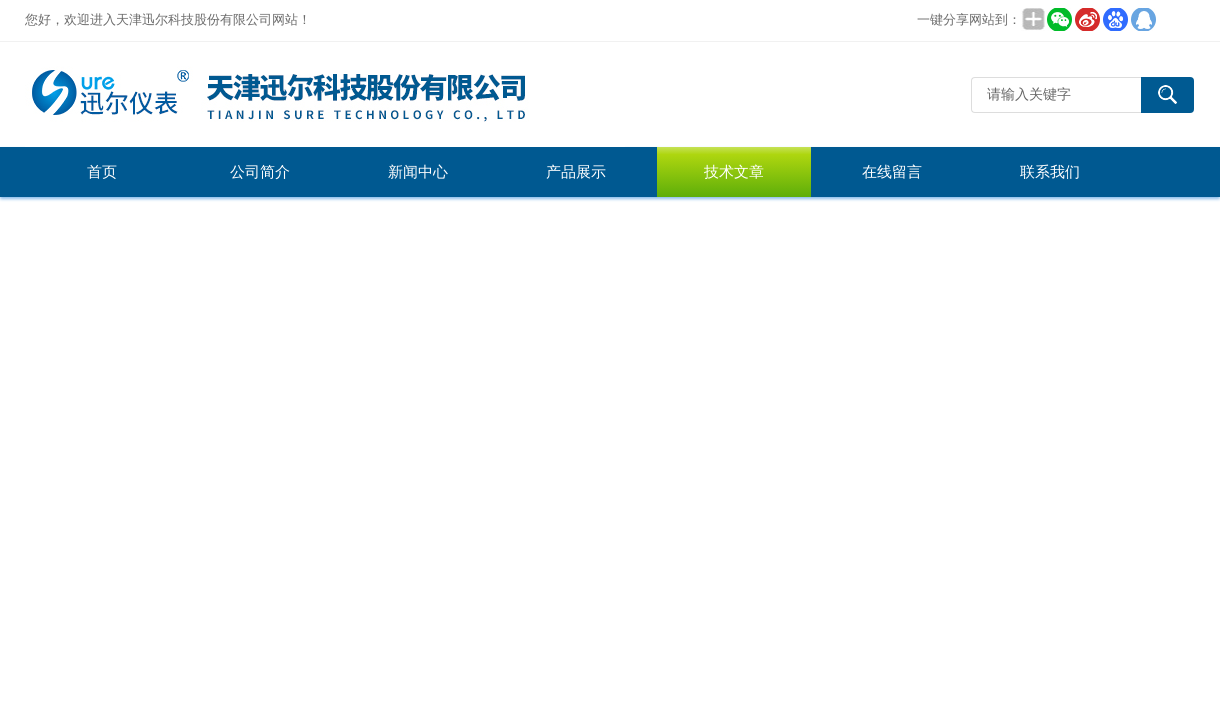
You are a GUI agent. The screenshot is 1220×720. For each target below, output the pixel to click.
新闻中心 (418, 172)
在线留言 (892, 172)
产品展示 (576, 172)
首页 (102, 172)
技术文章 (734, 172)
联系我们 (1050, 172)
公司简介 (260, 172)
